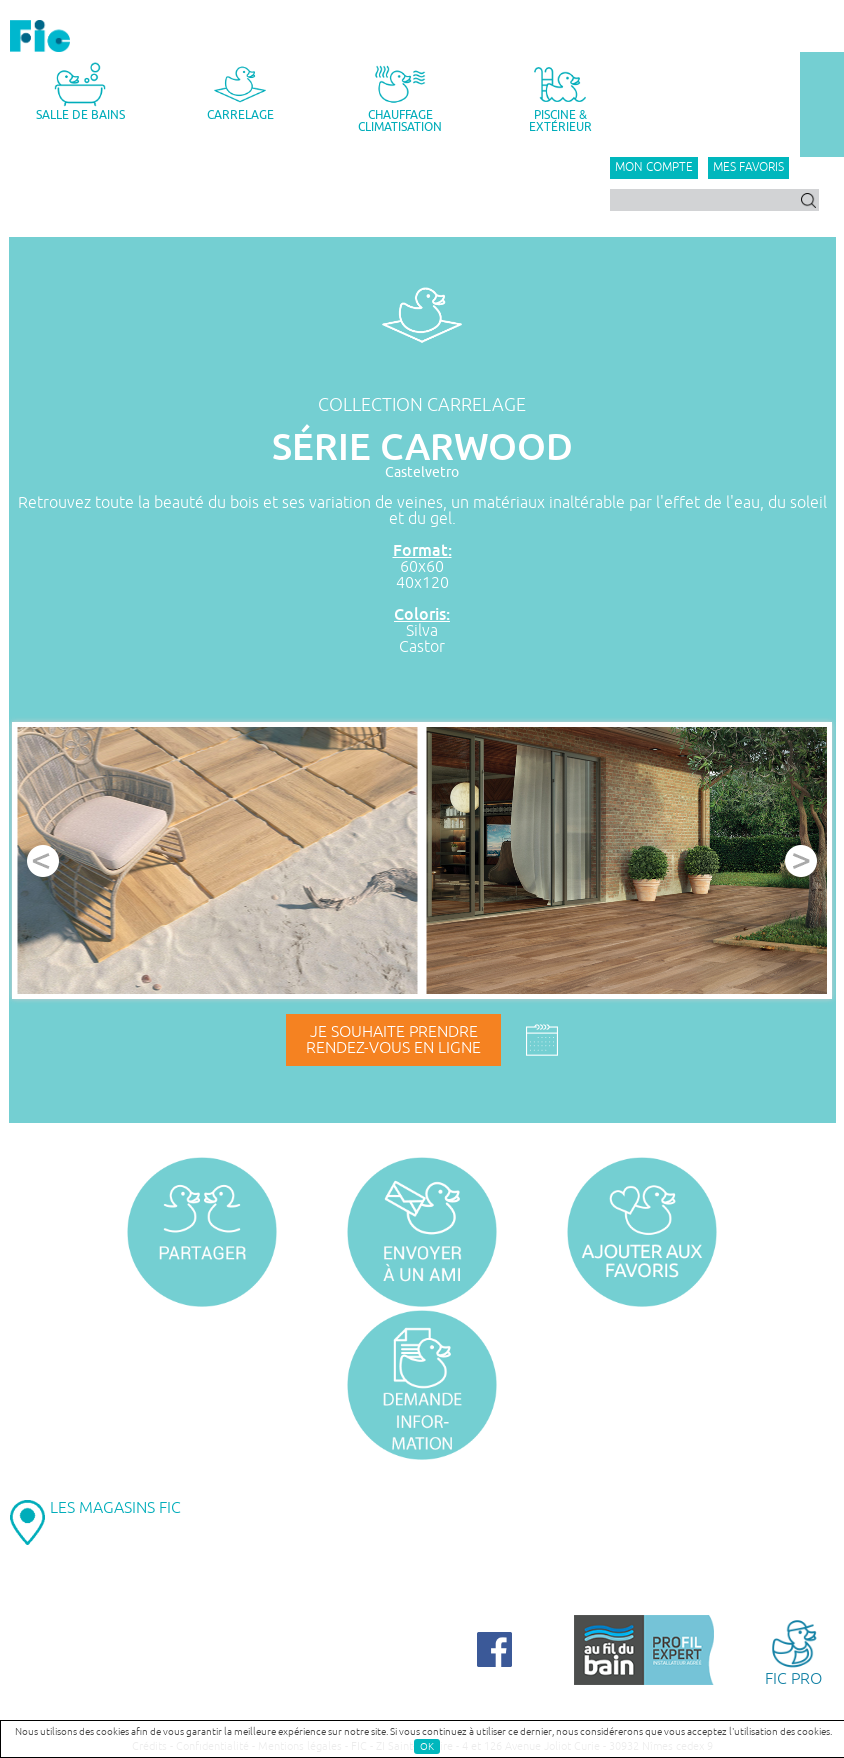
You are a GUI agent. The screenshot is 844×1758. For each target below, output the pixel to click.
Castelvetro (422, 472)
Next (801, 861)
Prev (43, 861)
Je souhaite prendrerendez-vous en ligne (393, 1040)
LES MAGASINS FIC (115, 1508)
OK (427, 1746)
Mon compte (654, 167)
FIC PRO (793, 1651)
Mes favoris (748, 167)
